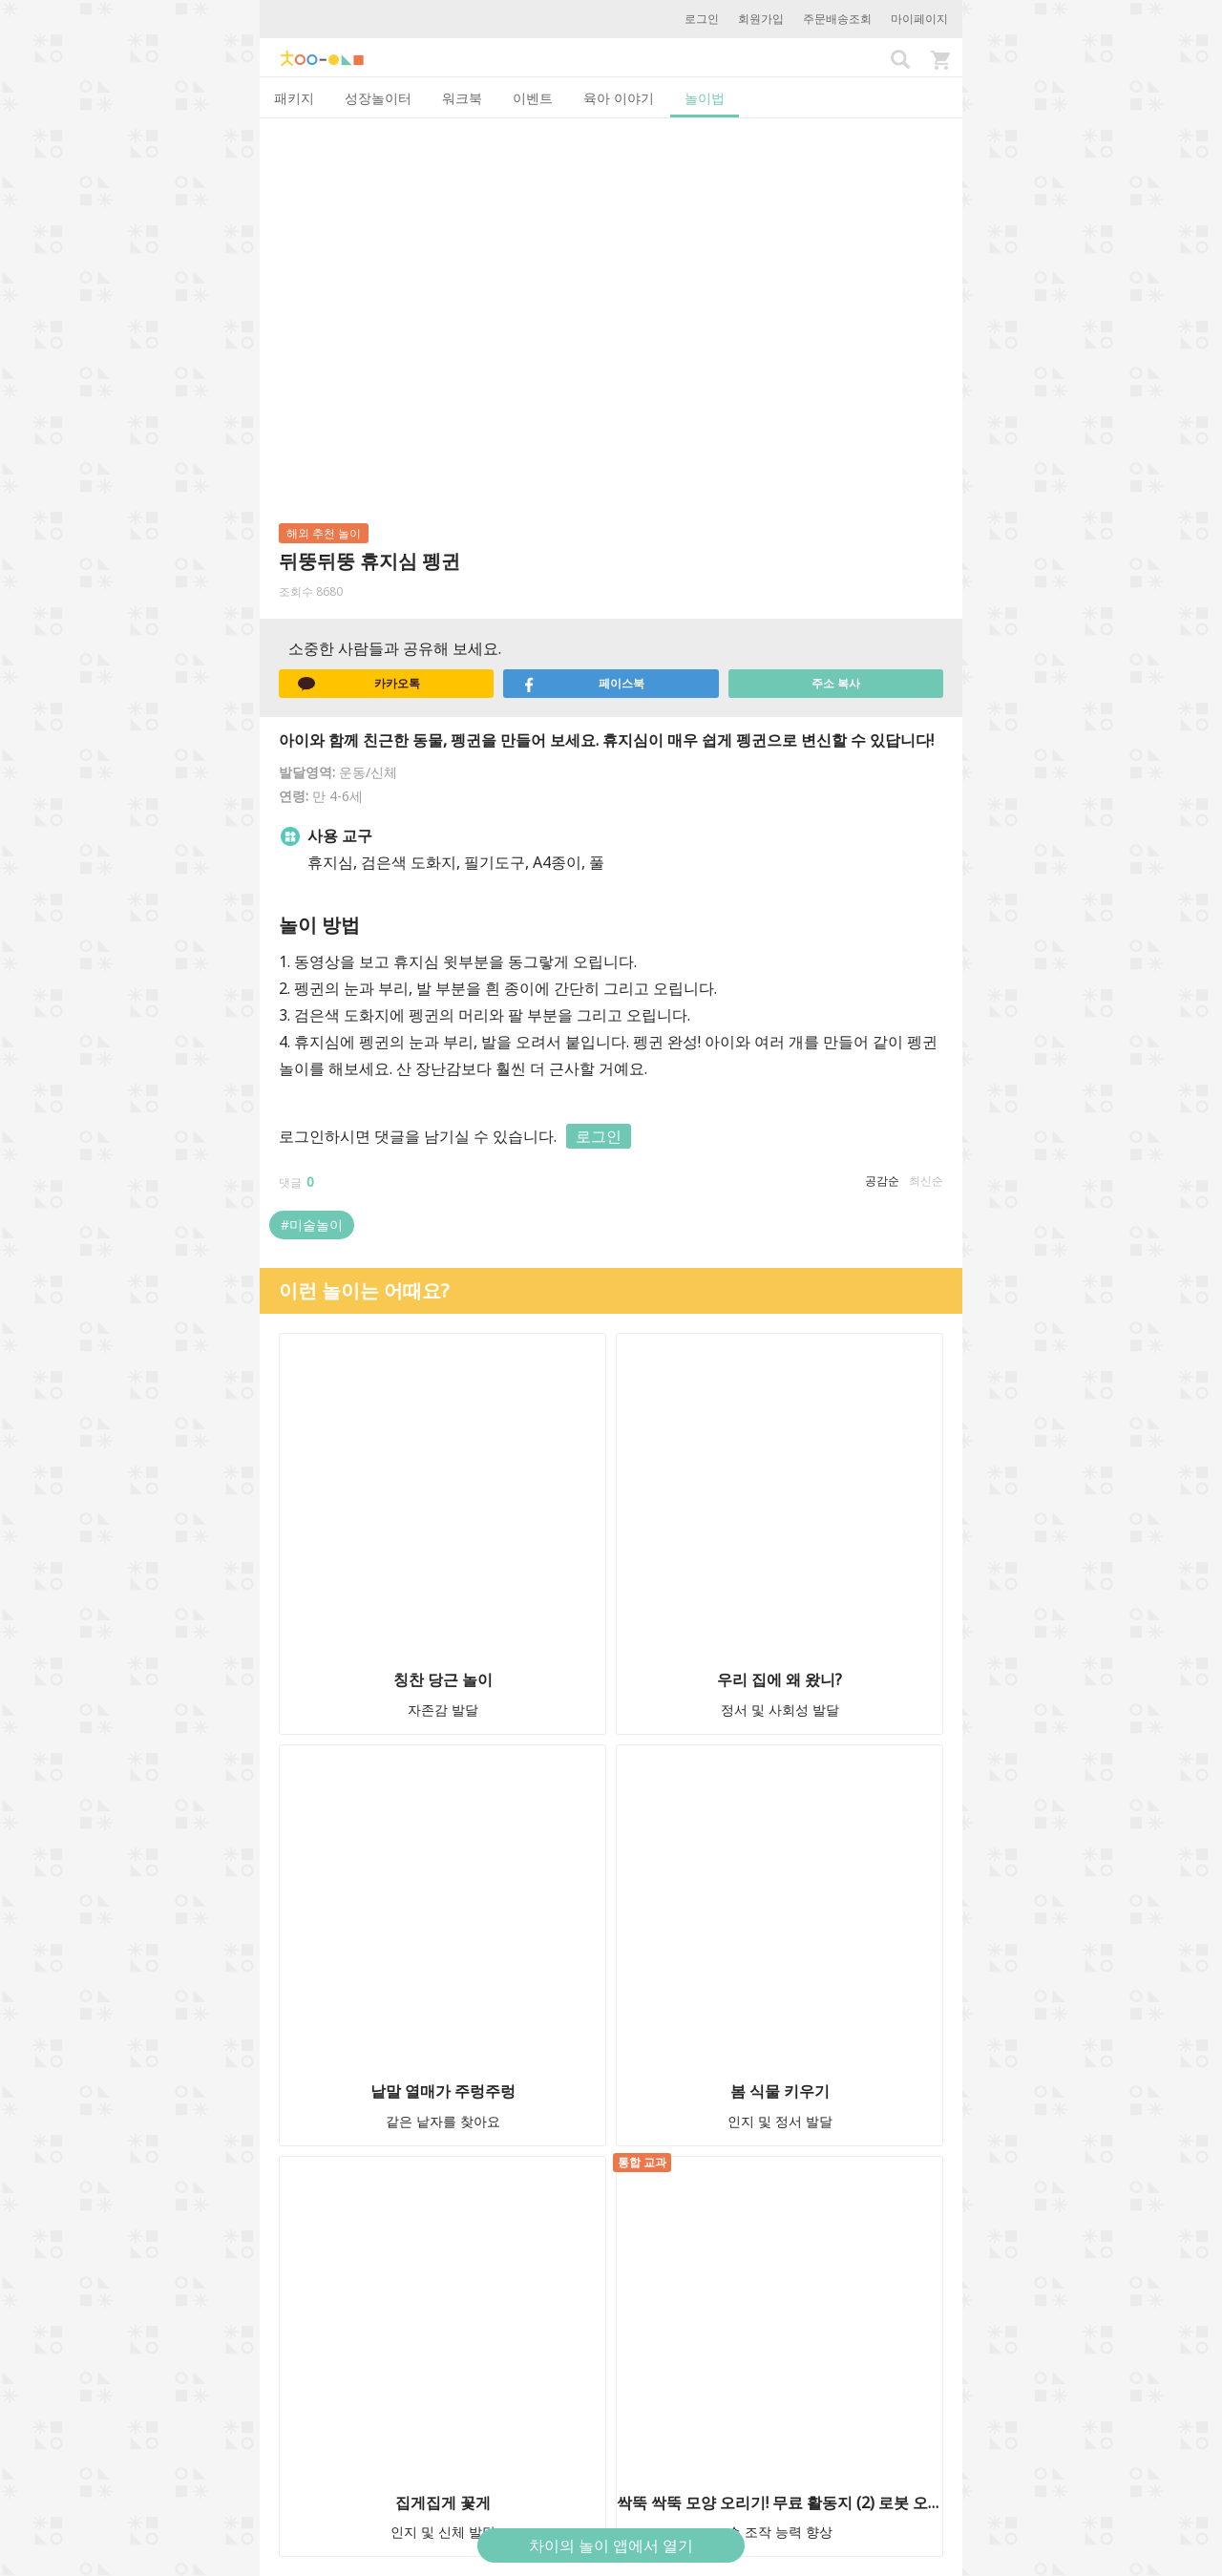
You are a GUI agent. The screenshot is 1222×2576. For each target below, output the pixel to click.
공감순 (882, 1180)
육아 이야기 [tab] (618, 98)
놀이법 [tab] (705, 98)
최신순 (926, 1180)
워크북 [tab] (462, 98)
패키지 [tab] (294, 98)
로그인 (702, 19)
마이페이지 (919, 19)
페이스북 (583, 683)
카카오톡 (359, 683)
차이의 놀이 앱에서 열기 (611, 2545)
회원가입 (761, 19)
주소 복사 (835, 683)
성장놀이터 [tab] (378, 98)
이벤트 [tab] (533, 98)
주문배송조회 (837, 19)
